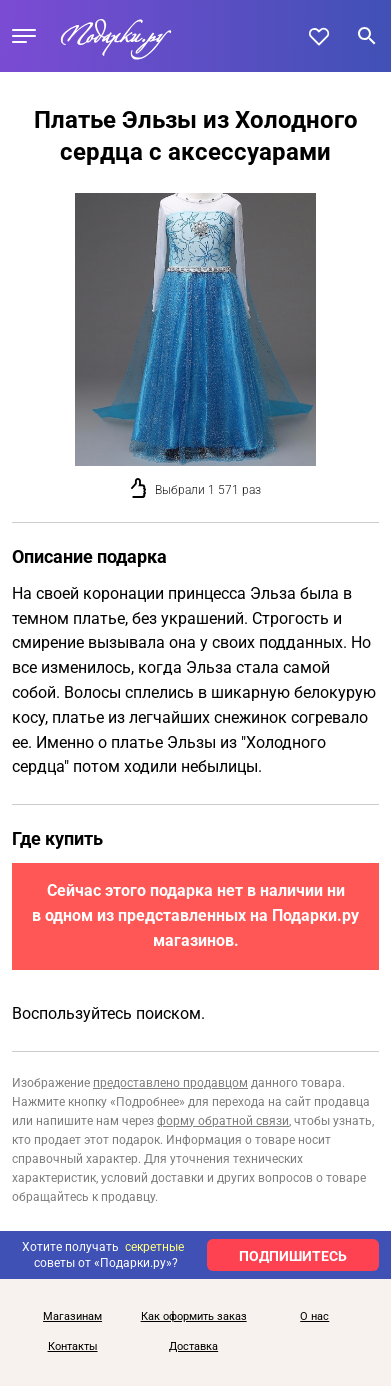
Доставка (193, 1347)
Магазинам (72, 1317)
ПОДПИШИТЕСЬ (293, 1256)
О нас (314, 1317)
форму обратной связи (223, 1121)
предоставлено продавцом (170, 1083)
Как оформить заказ (194, 1317)
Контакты (73, 1347)
